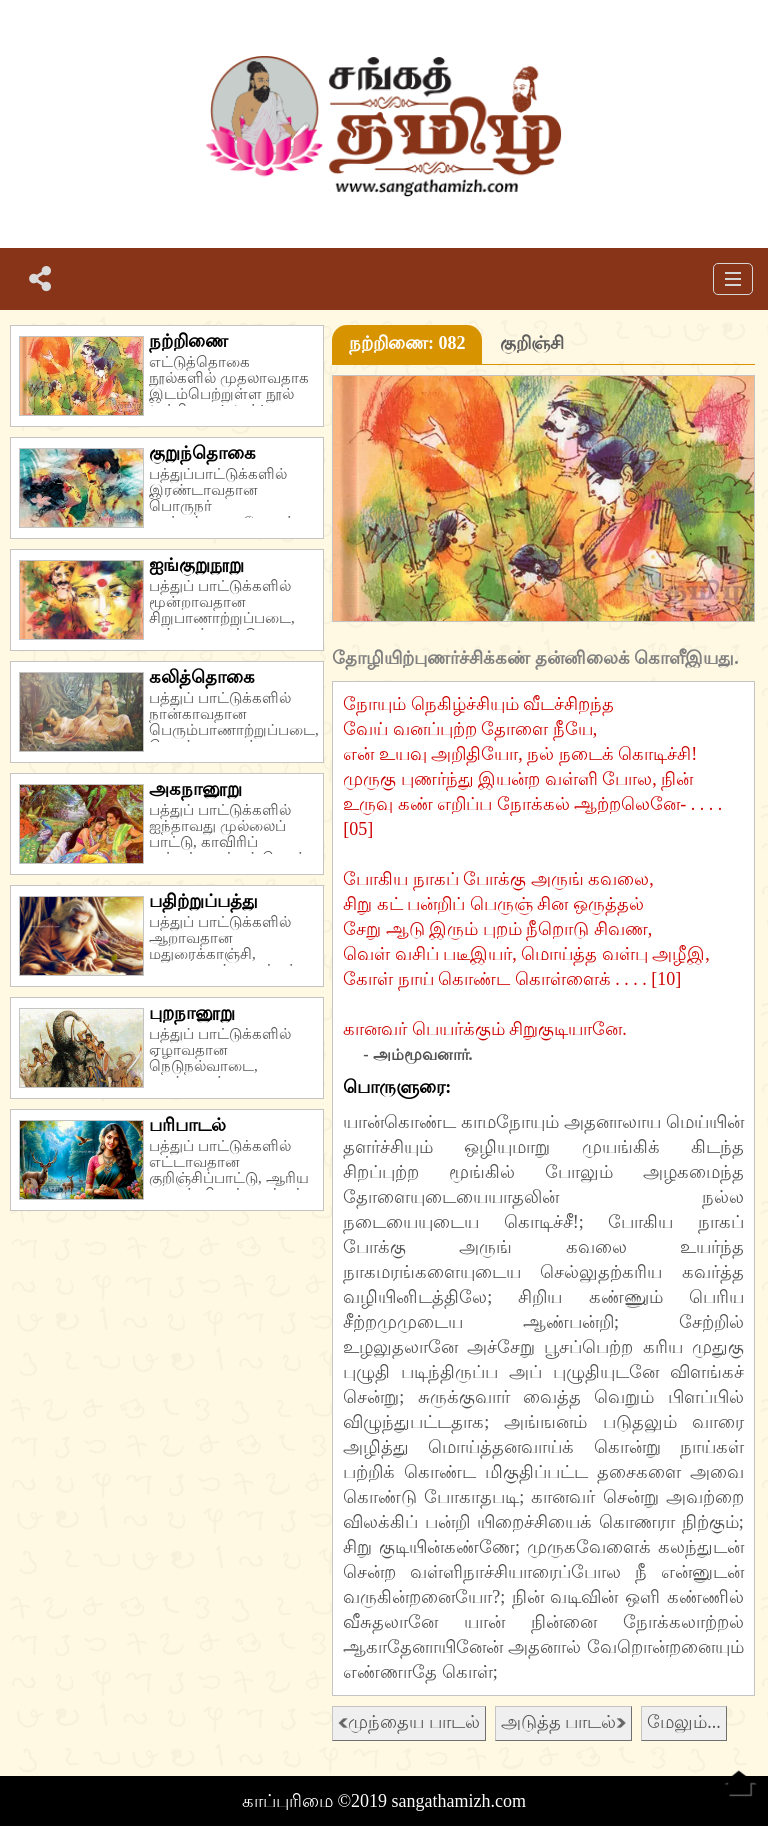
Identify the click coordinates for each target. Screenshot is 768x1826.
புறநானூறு (192, 1013)
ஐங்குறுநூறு (196, 565)
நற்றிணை (188, 341)
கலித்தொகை (202, 677)
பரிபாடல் (187, 1125)
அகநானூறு (195, 789)
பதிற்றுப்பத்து (203, 901)
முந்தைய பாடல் (409, 1722)
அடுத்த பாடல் (564, 1722)
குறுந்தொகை (202, 453)
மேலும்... (684, 1722)
